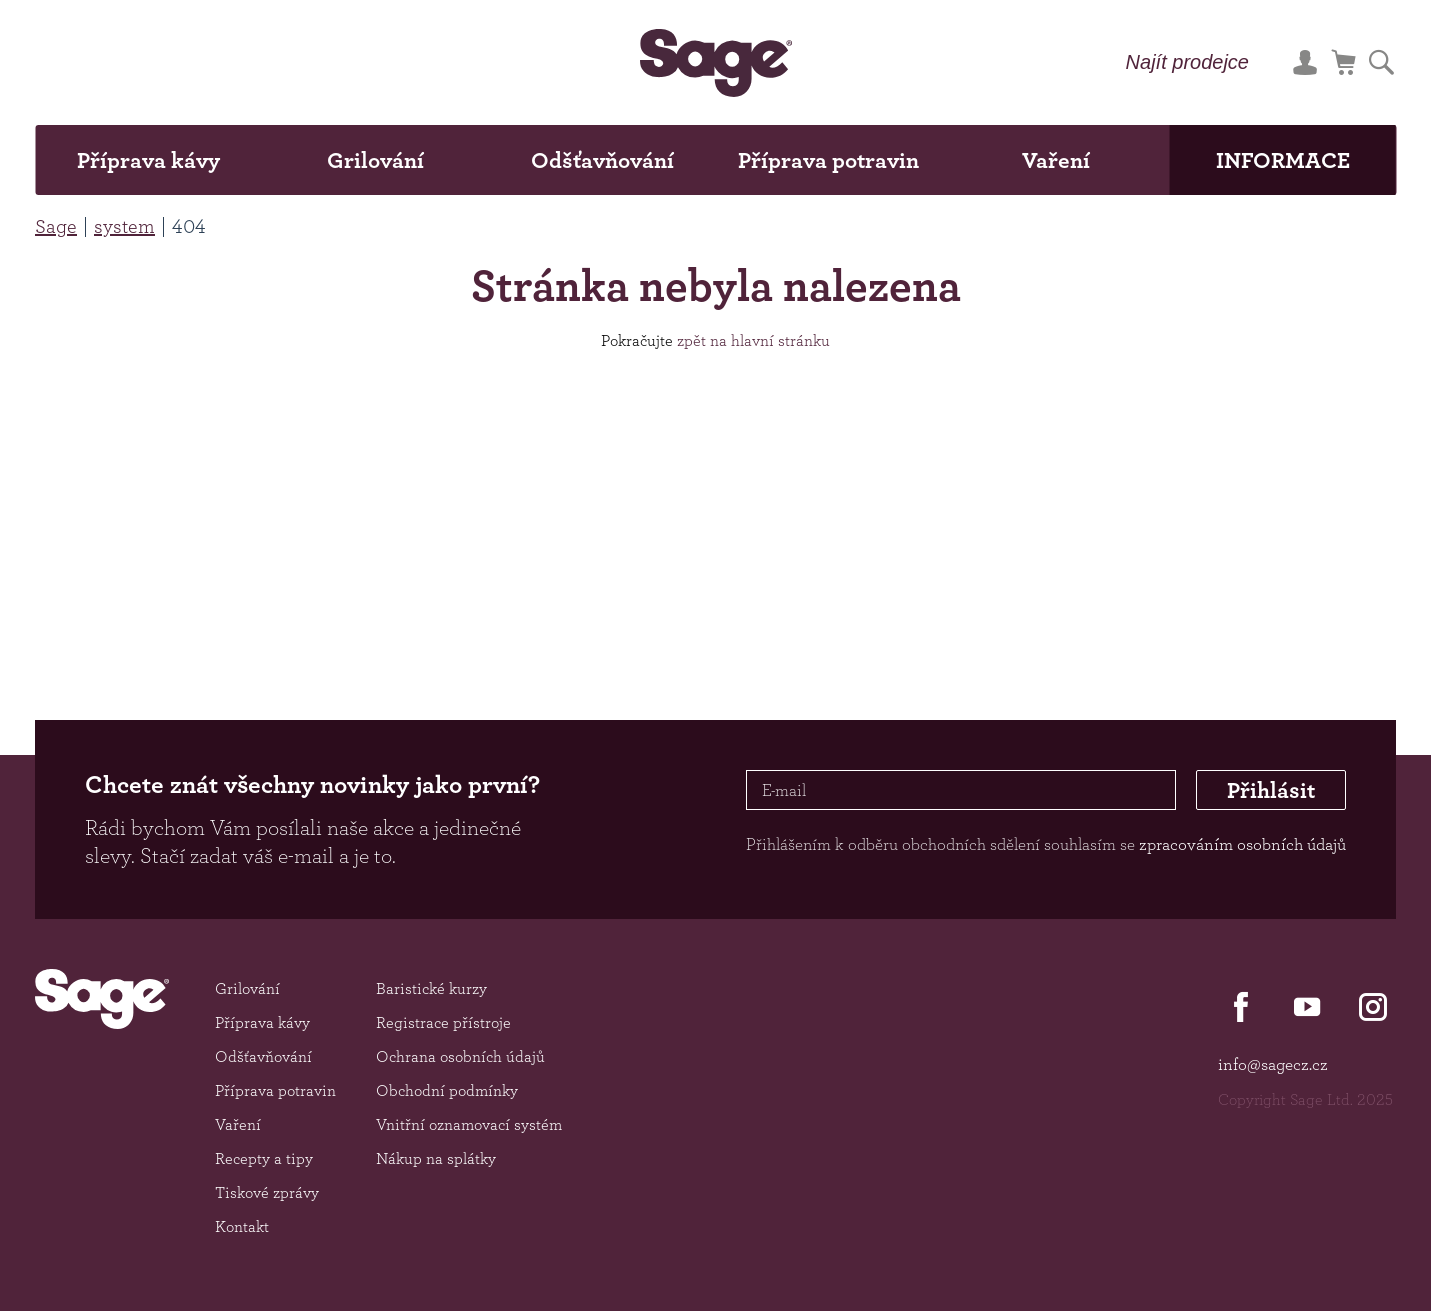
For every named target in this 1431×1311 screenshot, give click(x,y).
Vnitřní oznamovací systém (469, 1124)
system (124, 226)
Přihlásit (1271, 790)
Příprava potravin (828, 160)
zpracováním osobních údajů (1242, 844)
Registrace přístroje (443, 1022)
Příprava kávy (148, 160)
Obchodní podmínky (447, 1090)
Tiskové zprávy (267, 1192)
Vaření (1056, 160)
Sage (56, 226)
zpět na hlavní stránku (753, 340)
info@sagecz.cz (1273, 1064)
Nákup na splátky (436, 1158)
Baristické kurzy (431, 988)
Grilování (375, 160)
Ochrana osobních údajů (460, 1056)
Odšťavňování (602, 160)
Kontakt (242, 1226)
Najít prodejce (1187, 62)
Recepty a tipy (264, 1158)
